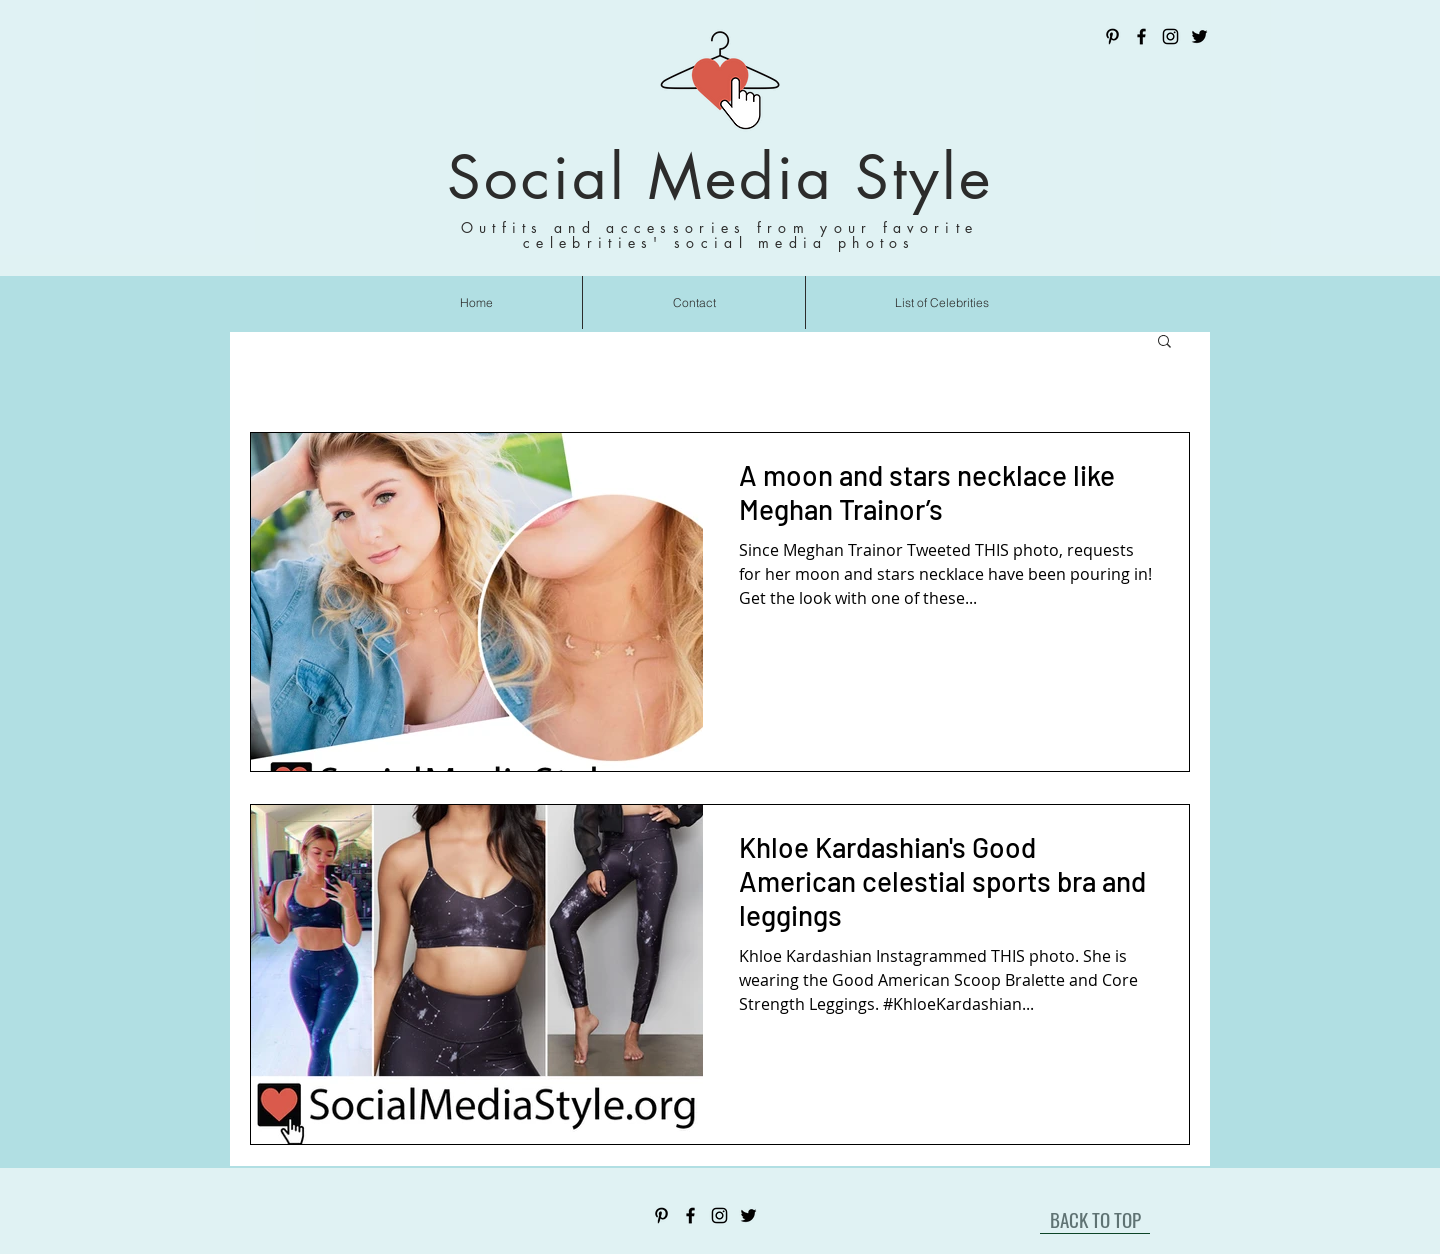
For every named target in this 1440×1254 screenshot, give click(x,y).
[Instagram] (1170, 36)
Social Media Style (720, 177)
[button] (1164, 342)
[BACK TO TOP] (1095, 1219)
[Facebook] (1141, 36)
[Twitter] (1199, 36)
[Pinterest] (1112, 36)
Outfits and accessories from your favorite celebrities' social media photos (720, 235)
